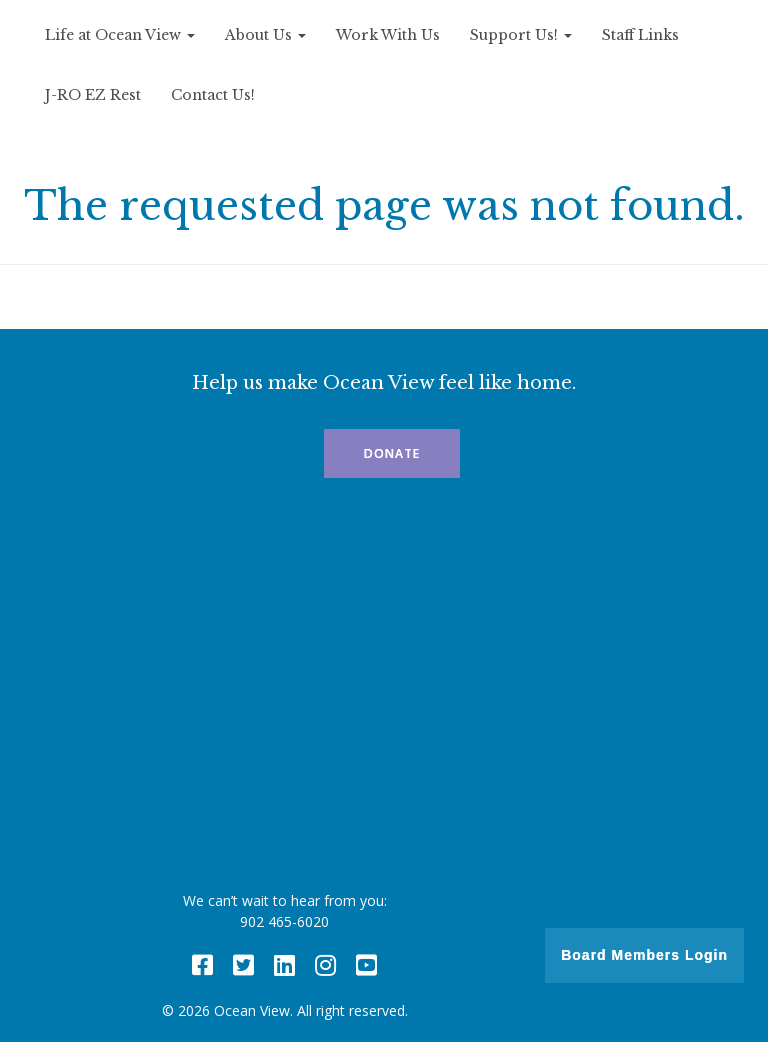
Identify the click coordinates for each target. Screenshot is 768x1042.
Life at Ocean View (120, 35)
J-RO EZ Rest (93, 95)
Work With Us (388, 35)
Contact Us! (213, 95)
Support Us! (521, 35)
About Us (265, 35)
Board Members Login (644, 955)
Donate (392, 453)
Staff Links (640, 35)
